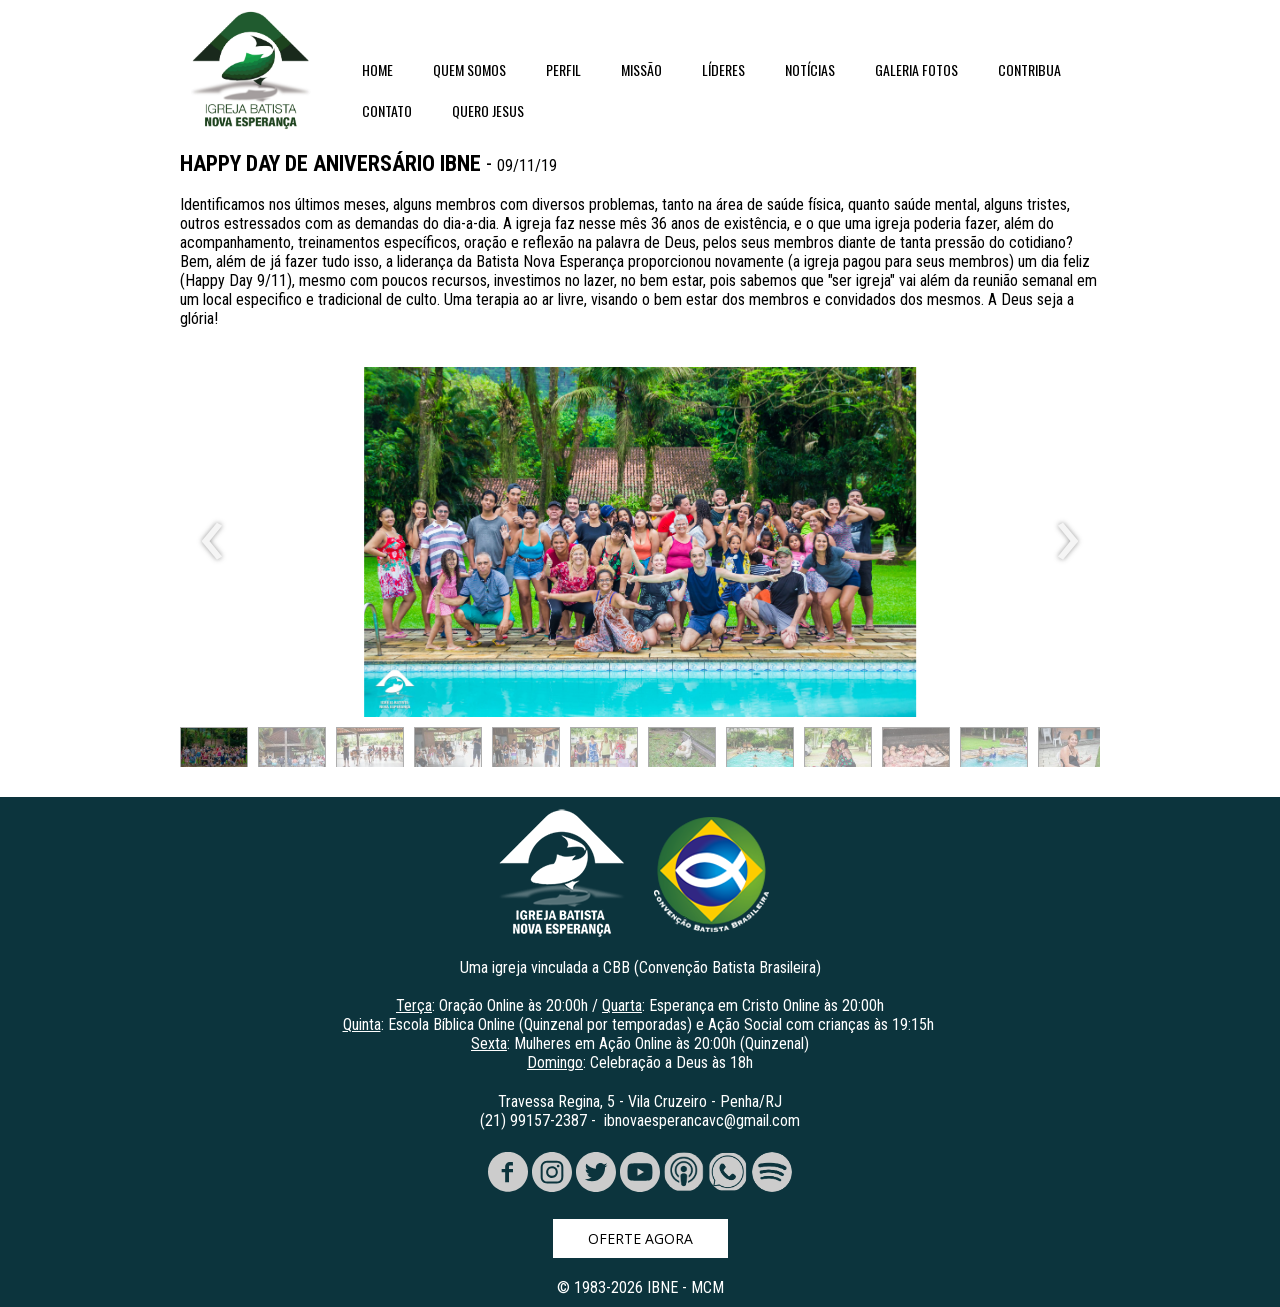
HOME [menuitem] (377, 69)
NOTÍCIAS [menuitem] (810, 69)
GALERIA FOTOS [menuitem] (916, 69)
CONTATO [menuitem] (387, 110)
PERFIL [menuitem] (563, 69)
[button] (214, 752)
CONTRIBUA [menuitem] (1029, 69)
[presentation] (212, 542)
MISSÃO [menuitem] (641, 69)
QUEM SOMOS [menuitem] (469, 69)
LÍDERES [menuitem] (723, 69)
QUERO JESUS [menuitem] (488, 110)
